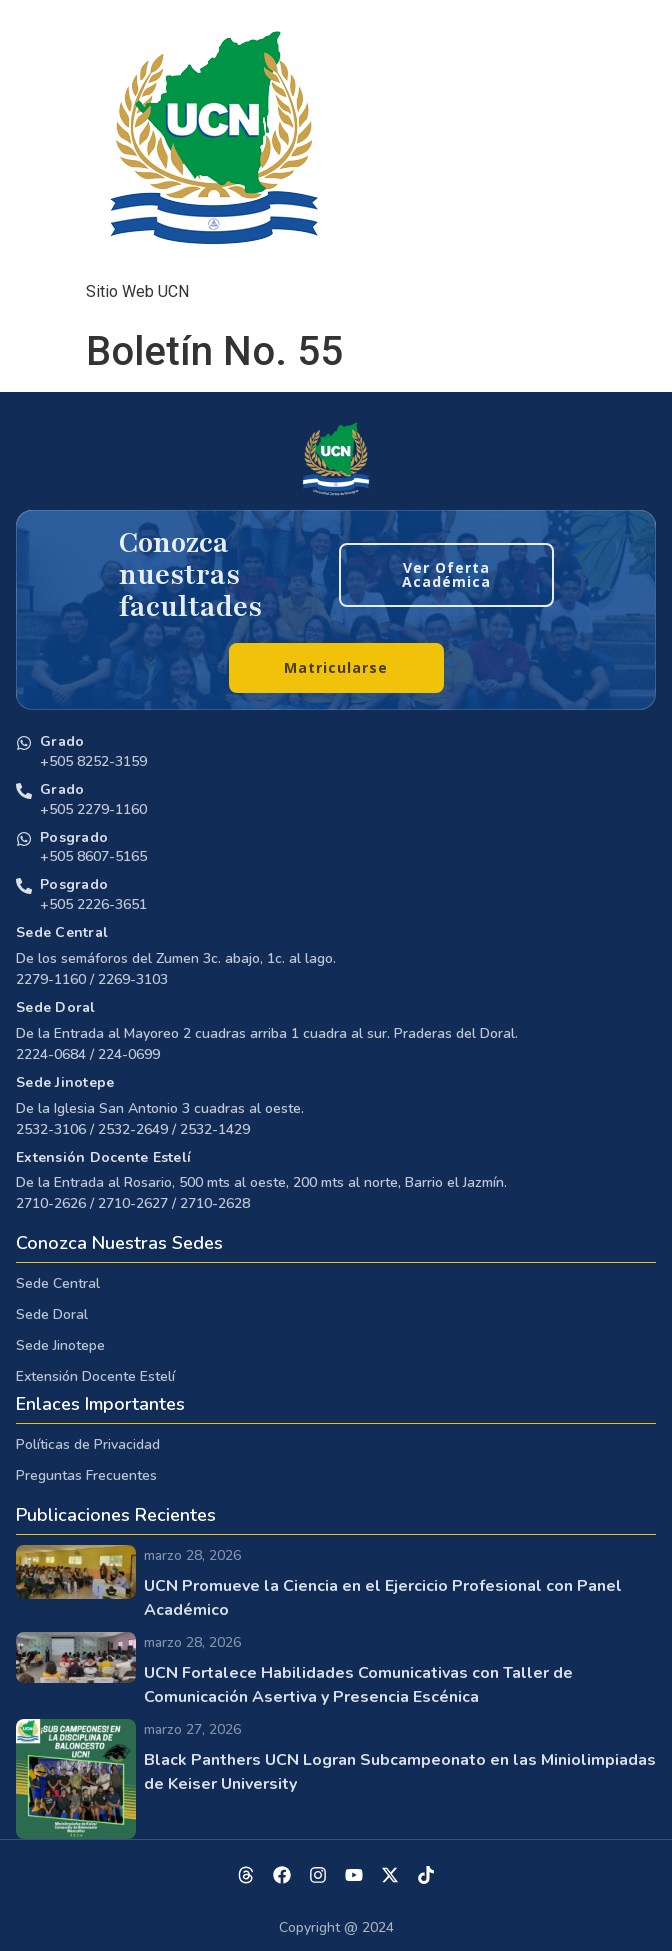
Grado (62, 741)
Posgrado (74, 837)
